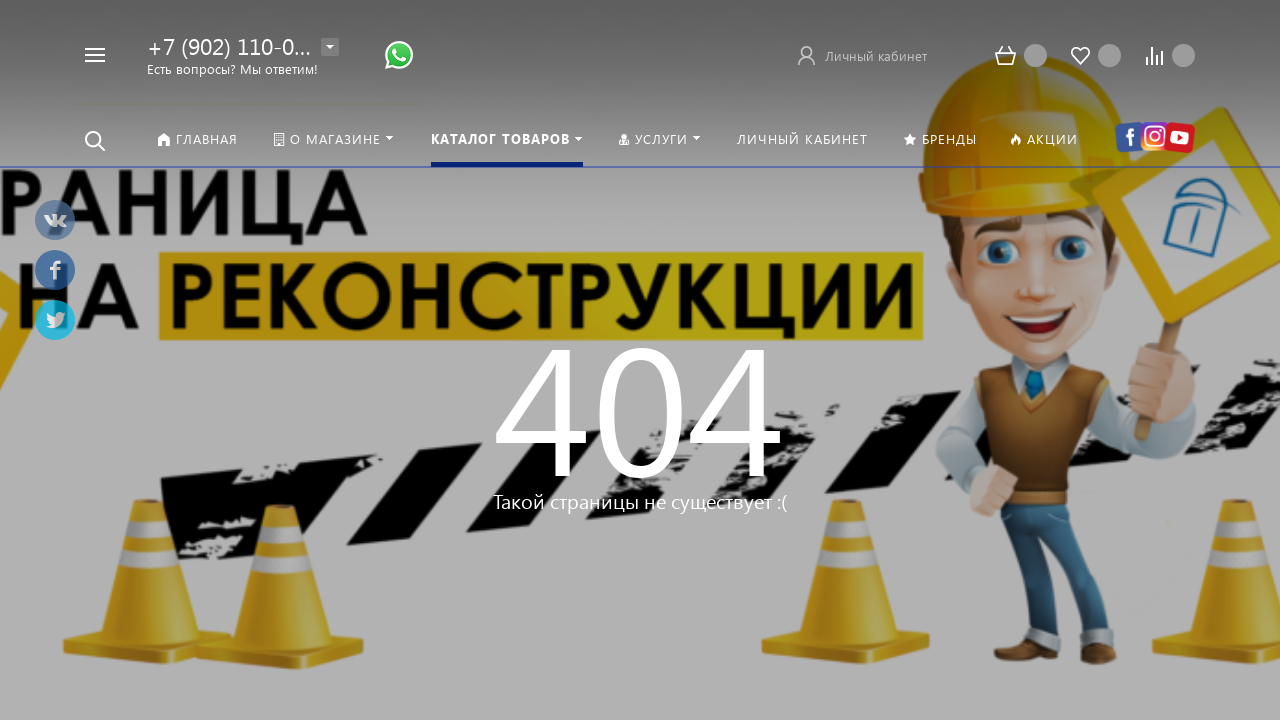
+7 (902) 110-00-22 (243, 45)
